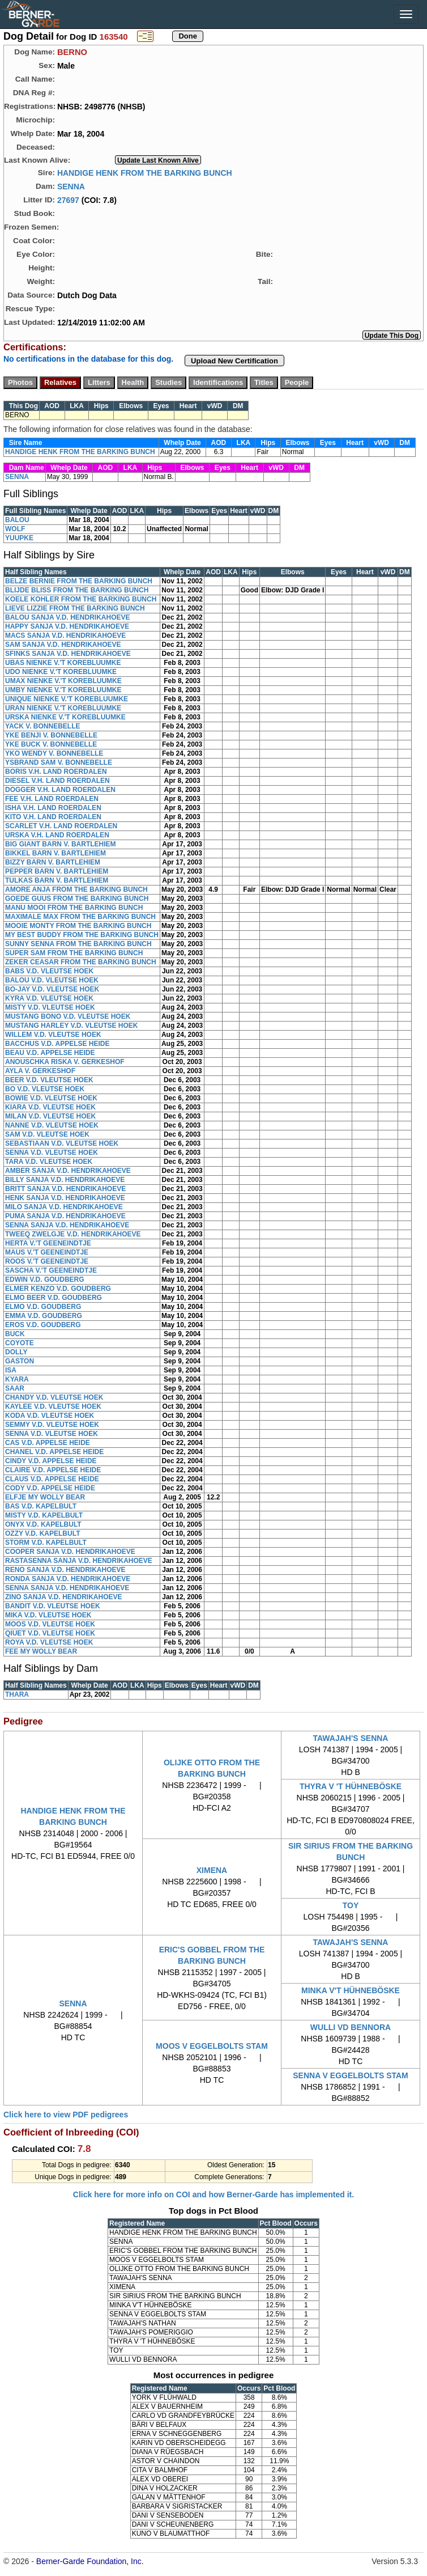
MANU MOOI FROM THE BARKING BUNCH (74, 908)
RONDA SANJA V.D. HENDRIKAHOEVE (67, 1579)
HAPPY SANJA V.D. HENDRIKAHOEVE (67, 626)
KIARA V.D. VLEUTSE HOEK (50, 1107)
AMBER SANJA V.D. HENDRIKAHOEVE (68, 1171)
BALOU (17, 520)
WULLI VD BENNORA (350, 2027)
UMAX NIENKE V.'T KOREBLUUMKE (63, 681)
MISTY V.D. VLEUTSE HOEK (50, 1007)
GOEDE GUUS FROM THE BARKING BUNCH (76, 899)
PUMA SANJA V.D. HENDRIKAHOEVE (65, 1216)
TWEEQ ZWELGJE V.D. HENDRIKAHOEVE (73, 1234)
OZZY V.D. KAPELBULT (42, 1533)
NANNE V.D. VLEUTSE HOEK (52, 1125)
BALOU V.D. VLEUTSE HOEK (52, 980)
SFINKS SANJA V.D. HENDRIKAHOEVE (68, 654)
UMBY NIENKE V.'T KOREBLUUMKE (63, 690)
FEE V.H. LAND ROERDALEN (52, 799)
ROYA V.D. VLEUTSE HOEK (49, 1642)
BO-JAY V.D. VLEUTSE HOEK (52, 989)
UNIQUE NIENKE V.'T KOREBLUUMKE (66, 699)
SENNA (71, 185)
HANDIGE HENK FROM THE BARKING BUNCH (144, 172)
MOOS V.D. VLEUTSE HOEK (50, 1624)
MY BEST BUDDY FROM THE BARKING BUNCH (82, 935)
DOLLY (16, 1352)
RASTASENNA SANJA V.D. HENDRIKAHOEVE (78, 1561)
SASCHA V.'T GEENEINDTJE (51, 1270)
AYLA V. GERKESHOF (40, 1071)
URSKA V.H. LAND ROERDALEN (57, 835)
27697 (68, 199)
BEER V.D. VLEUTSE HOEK (49, 1080)
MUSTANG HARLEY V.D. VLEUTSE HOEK (71, 1025)
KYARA (17, 1379)
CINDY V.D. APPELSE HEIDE (51, 1461)
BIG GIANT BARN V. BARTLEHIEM (60, 844)
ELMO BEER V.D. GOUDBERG (53, 1298)
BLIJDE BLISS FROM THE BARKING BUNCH (76, 590)
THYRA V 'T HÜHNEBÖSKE (351, 1786)
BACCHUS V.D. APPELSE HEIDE (57, 1044)
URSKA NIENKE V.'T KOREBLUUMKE (65, 717)
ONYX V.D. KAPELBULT (43, 1524)
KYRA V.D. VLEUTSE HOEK (49, 998)
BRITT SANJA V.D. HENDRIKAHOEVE (65, 1189)
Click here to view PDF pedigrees (65, 2114)
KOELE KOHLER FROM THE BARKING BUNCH (80, 599)
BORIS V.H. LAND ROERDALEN (56, 772)
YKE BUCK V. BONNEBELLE (51, 744)
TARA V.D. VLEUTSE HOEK (48, 1162)
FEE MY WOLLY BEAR (41, 1651)
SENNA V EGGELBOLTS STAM (350, 2075)
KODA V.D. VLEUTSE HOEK (49, 1416)
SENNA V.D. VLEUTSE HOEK (51, 1152)
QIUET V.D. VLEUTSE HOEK (50, 1633)
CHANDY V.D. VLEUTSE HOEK (54, 1397)
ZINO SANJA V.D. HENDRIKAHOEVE (63, 1597)
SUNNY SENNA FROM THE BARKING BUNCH (78, 944)
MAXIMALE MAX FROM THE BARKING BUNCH (80, 917)
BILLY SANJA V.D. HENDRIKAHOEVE (65, 1180)
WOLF (15, 529)
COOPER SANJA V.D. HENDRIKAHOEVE (70, 1552)
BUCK (15, 1334)
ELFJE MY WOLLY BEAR (45, 1497)
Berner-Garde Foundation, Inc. (90, 2561)
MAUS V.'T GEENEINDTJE (46, 1252)
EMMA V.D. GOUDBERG (43, 1316)
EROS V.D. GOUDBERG (43, 1325)
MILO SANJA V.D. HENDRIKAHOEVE (64, 1207)
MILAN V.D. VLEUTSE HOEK (50, 1116)
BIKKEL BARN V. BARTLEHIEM (55, 853)
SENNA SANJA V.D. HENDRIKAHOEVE (67, 1225)
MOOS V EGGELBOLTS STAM (212, 2045)
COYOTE (19, 1343)
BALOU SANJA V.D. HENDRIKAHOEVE (67, 617)
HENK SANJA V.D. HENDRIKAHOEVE (65, 1198)
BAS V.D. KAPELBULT (40, 1506)
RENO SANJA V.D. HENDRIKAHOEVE (65, 1570)
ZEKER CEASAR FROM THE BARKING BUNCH (80, 962)
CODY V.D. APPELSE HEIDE (50, 1488)
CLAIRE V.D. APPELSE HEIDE (53, 1470)
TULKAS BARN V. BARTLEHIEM (56, 880)
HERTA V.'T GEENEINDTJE (48, 1243)
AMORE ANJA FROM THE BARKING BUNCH (76, 889)
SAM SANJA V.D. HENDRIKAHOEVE (63, 645)
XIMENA (212, 1870)
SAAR (14, 1388)
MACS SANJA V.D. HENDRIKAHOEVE (65, 635)
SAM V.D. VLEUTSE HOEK (47, 1134)
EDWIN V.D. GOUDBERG (44, 1279)
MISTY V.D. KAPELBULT (44, 1515)
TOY (351, 1905)
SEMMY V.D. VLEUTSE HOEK (52, 1425)
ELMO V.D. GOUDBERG (43, 1307)
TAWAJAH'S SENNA (350, 1738)
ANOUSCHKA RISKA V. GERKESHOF (65, 1062)
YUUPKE (19, 538)
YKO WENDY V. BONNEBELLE (54, 753)
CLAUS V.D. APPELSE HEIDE (52, 1479)
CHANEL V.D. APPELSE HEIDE (54, 1452)
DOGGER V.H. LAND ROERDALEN (60, 790)
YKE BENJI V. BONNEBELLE (51, 735)
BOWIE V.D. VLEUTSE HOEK (51, 1098)
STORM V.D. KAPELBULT (46, 1543)
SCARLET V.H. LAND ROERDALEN (61, 826)
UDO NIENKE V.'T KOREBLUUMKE (61, 672)
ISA (10, 1370)
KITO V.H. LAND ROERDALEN (53, 817)
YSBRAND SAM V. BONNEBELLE (58, 762)
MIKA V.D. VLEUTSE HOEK (48, 1615)
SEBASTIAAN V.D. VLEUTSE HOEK (61, 1143)
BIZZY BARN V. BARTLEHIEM (52, 862)
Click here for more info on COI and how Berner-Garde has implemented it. (213, 2194)
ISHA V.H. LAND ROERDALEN (53, 808)
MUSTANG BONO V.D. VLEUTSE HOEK (67, 1016)
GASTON (19, 1361)
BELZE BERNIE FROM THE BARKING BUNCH (78, 581)
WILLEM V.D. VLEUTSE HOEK (53, 1035)
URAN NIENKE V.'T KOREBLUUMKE (63, 708)
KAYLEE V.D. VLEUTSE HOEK (53, 1406)
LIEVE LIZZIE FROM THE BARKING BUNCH (75, 608)
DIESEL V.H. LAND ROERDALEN (57, 781)
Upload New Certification (234, 361)
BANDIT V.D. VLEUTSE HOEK (52, 1606)
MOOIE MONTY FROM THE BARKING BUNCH (78, 926)
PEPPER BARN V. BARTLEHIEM (56, 871)
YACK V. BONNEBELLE (42, 726)
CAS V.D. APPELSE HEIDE (47, 1443)
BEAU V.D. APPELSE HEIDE (50, 1053)
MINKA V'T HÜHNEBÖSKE (350, 1990)
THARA (17, 1694)
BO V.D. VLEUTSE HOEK (44, 1089)
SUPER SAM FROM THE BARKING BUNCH (74, 953)
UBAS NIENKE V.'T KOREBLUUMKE (63, 663)
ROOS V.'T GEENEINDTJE (46, 1261)
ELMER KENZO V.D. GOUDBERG (58, 1289)
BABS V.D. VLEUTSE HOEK (49, 971)
